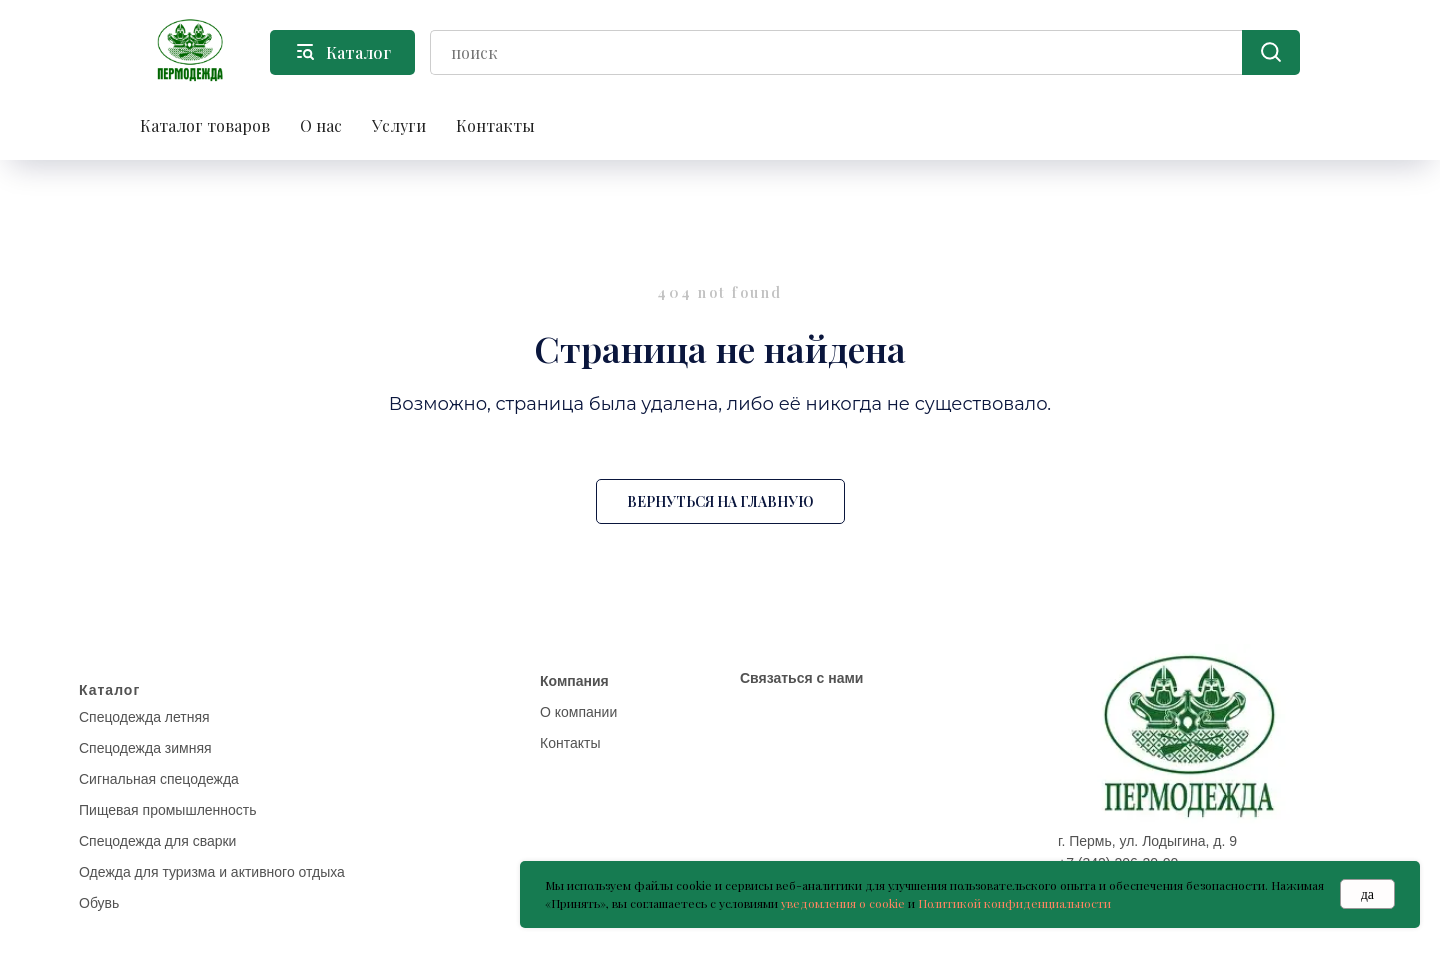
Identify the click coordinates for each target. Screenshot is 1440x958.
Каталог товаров (205, 125)
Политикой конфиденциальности (1014, 903)
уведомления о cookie (843, 903)
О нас (321, 125)
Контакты (495, 125)
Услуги (399, 125)
